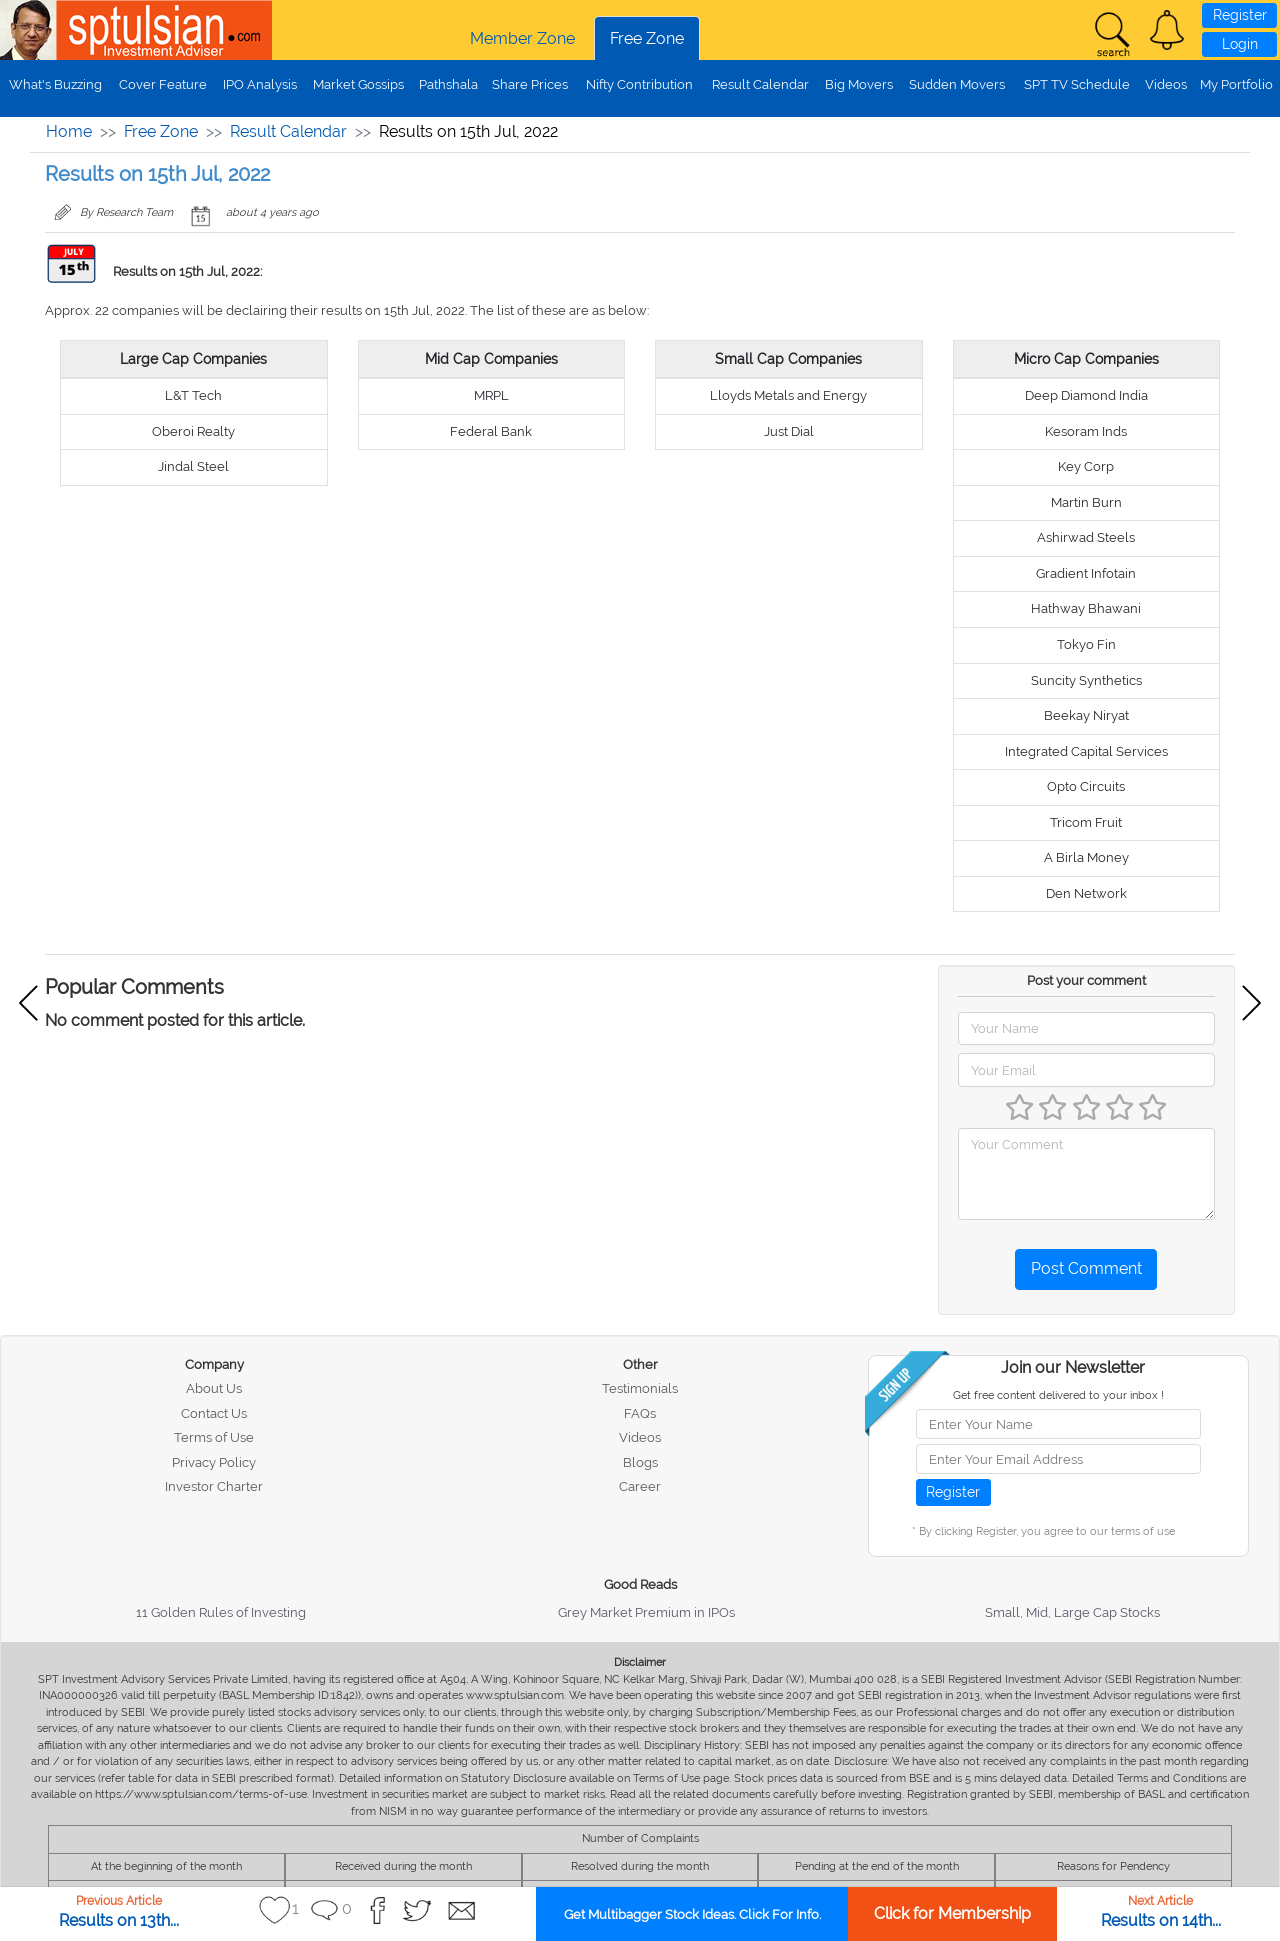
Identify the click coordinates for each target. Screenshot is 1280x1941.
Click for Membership (952, 1913)
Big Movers (859, 84)
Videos (1166, 84)
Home (69, 131)
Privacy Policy (214, 1462)
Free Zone (647, 38)
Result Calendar (760, 84)
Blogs (640, 1462)
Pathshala (448, 84)
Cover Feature (163, 84)
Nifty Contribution (639, 84)
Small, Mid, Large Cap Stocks (1072, 1612)
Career (640, 1486)
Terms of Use (214, 1437)
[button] (1167, 30)
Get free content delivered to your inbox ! (1058, 1395)
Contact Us (214, 1413)
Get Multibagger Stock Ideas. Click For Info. (692, 1914)
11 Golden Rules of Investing (221, 1612)
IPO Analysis (260, 84)
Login (1240, 44)
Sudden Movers (957, 84)
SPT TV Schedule (1077, 84)
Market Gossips (358, 84)
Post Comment (1086, 1268)
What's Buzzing (55, 84)
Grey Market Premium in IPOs (646, 1612)
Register (1240, 15)
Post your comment (1086, 980)
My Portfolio (1236, 84)
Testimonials (640, 1388)
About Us (214, 1388)
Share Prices (530, 84)
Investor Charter (214, 1486)
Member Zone (522, 38)
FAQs (640, 1413)
